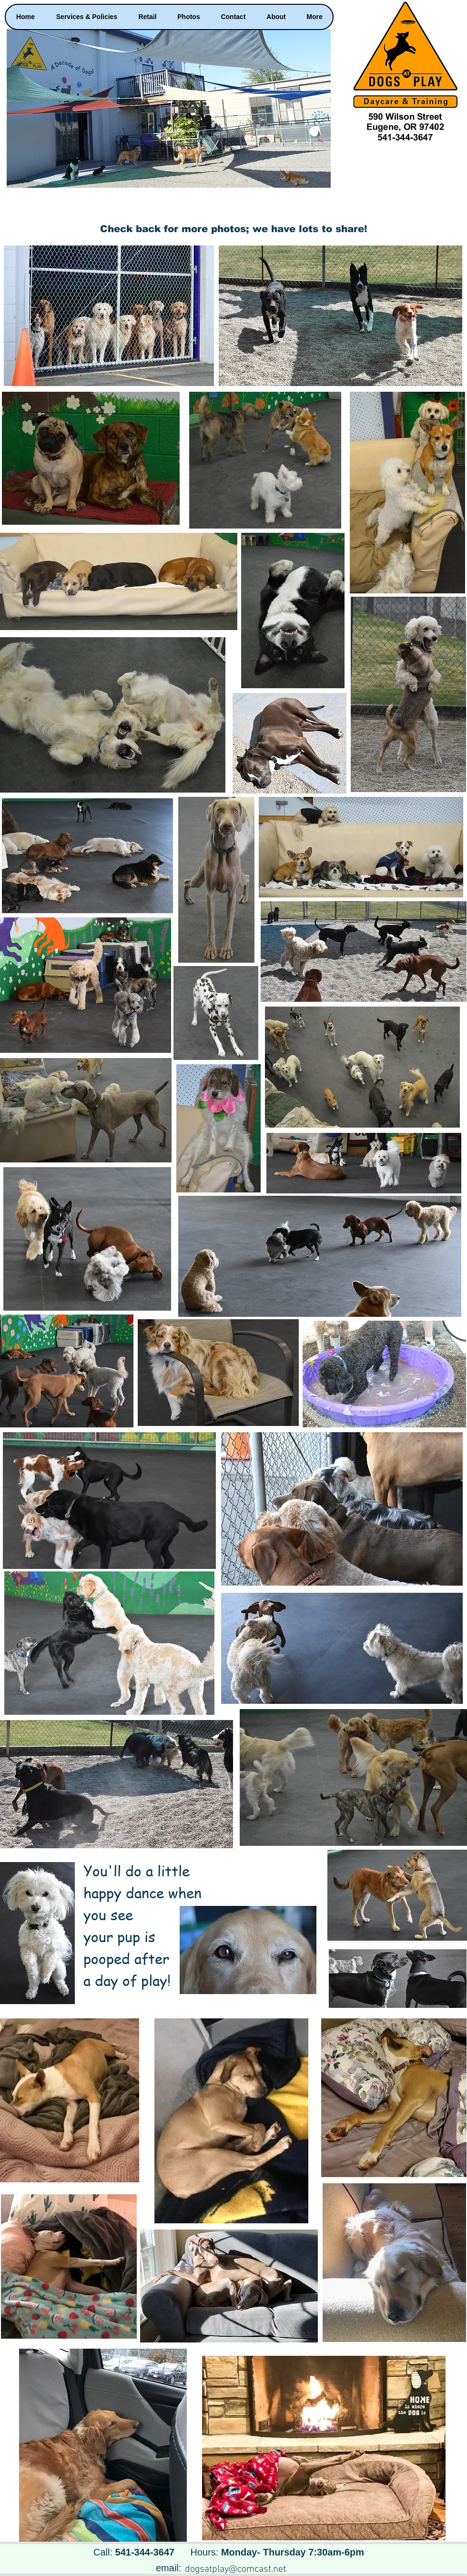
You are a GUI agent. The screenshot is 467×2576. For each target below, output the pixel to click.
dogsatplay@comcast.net (235, 2569)
